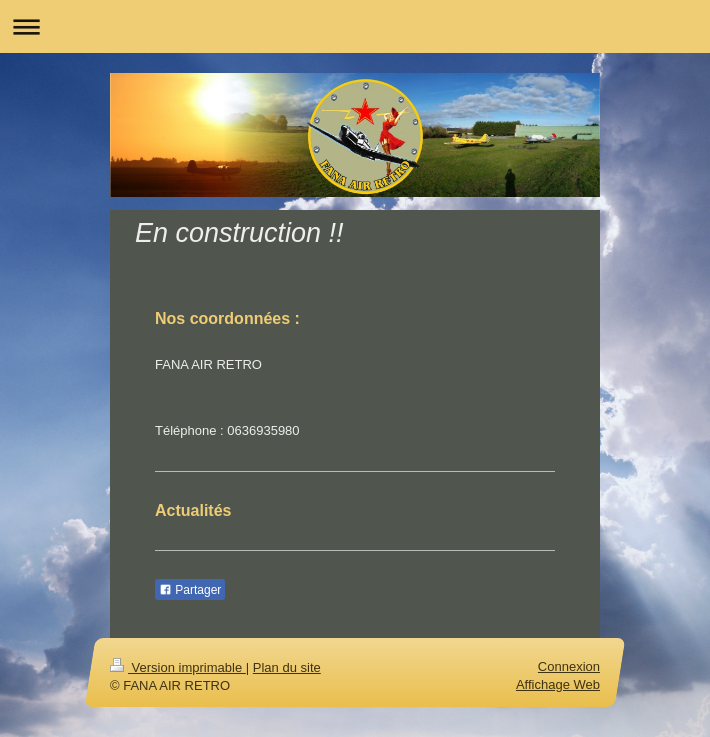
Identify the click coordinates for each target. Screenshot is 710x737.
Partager (190, 590)
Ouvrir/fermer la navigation (355, 26)
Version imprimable (178, 667)
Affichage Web (558, 684)
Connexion (569, 666)
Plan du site (287, 667)
